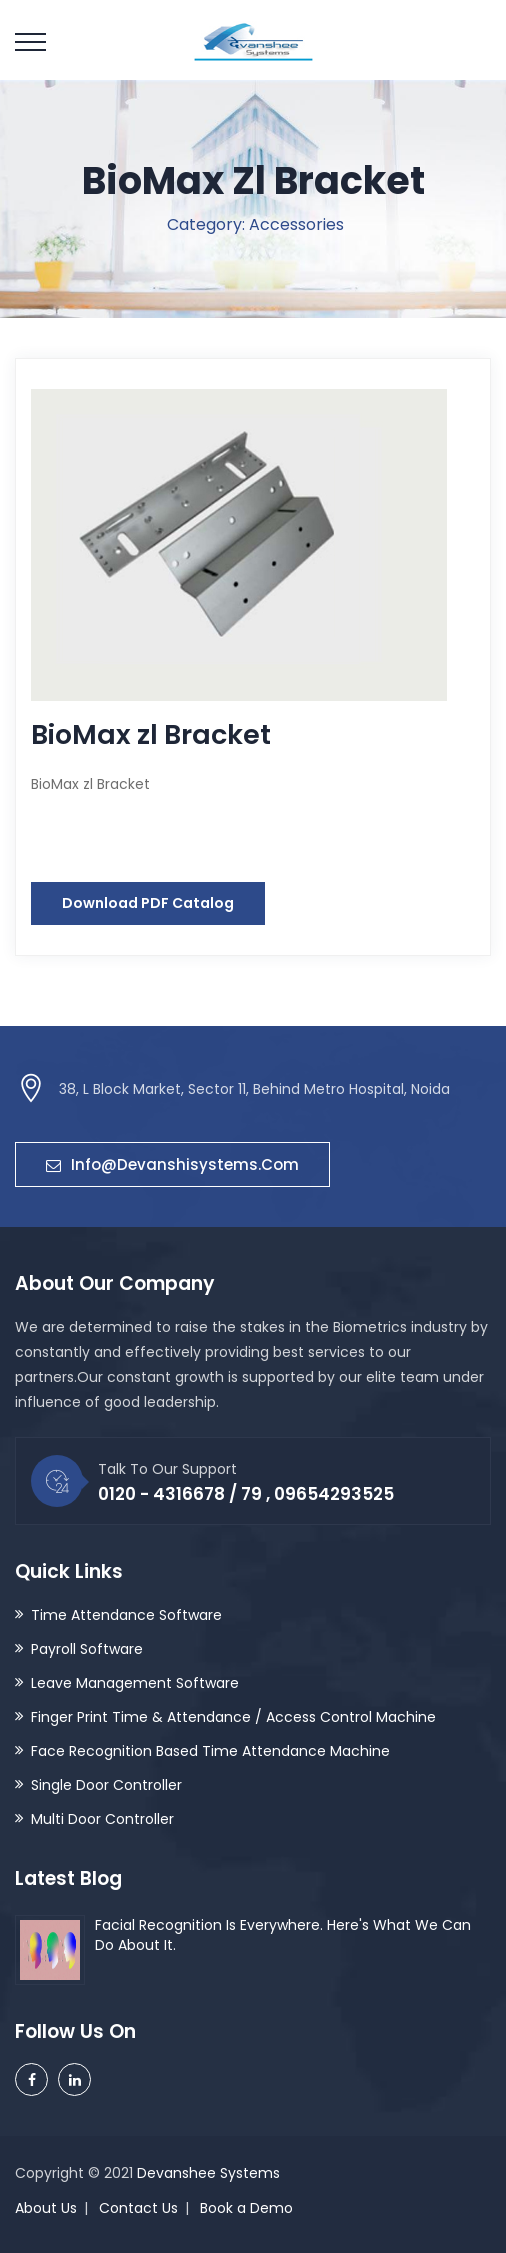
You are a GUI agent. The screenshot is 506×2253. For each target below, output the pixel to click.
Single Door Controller (106, 1785)
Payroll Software (87, 1649)
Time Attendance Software (126, 1615)
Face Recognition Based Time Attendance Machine (210, 1751)
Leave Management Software (135, 1683)
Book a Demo (246, 2208)
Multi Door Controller (102, 1819)
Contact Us (138, 2208)
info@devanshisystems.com (172, 1164)
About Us (46, 2208)
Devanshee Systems (208, 2173)
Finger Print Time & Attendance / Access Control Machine (233, 1717)
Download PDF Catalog (148, 903)
